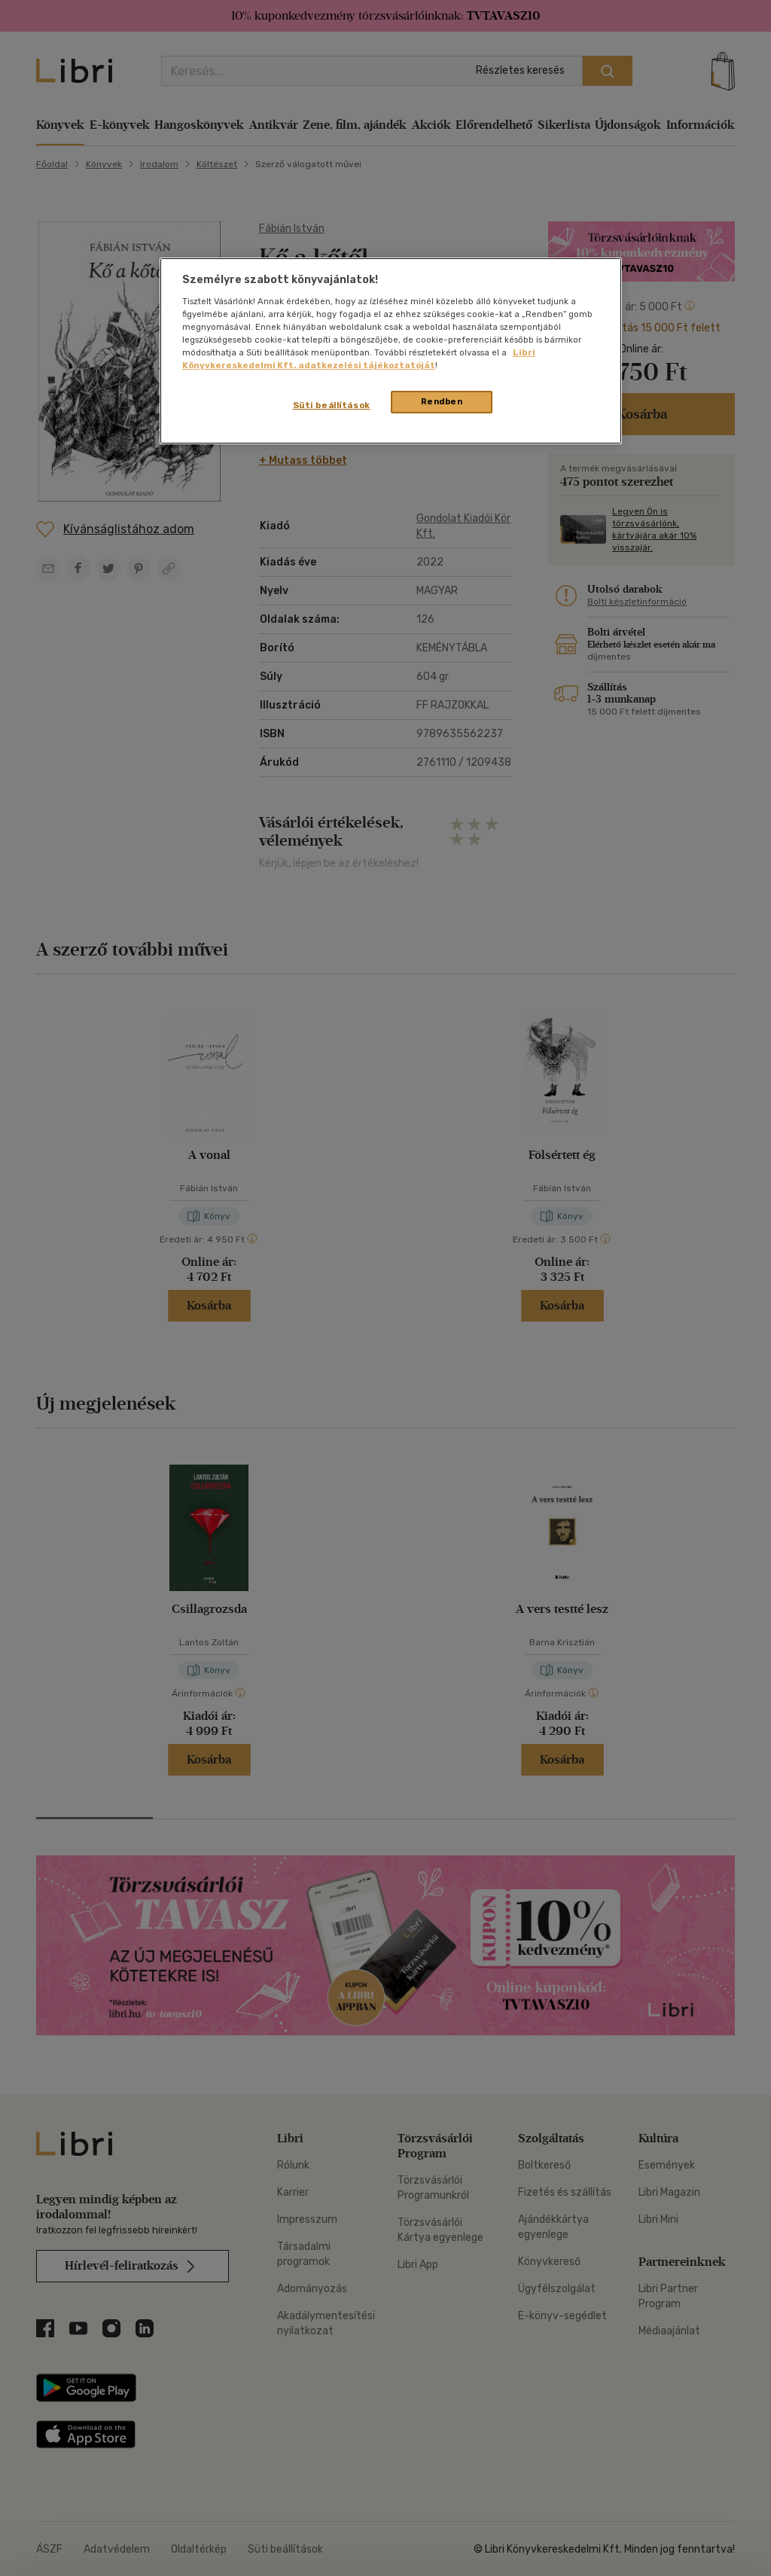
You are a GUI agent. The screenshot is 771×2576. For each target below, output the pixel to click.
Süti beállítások (331, 405)
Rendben (442, 401)
